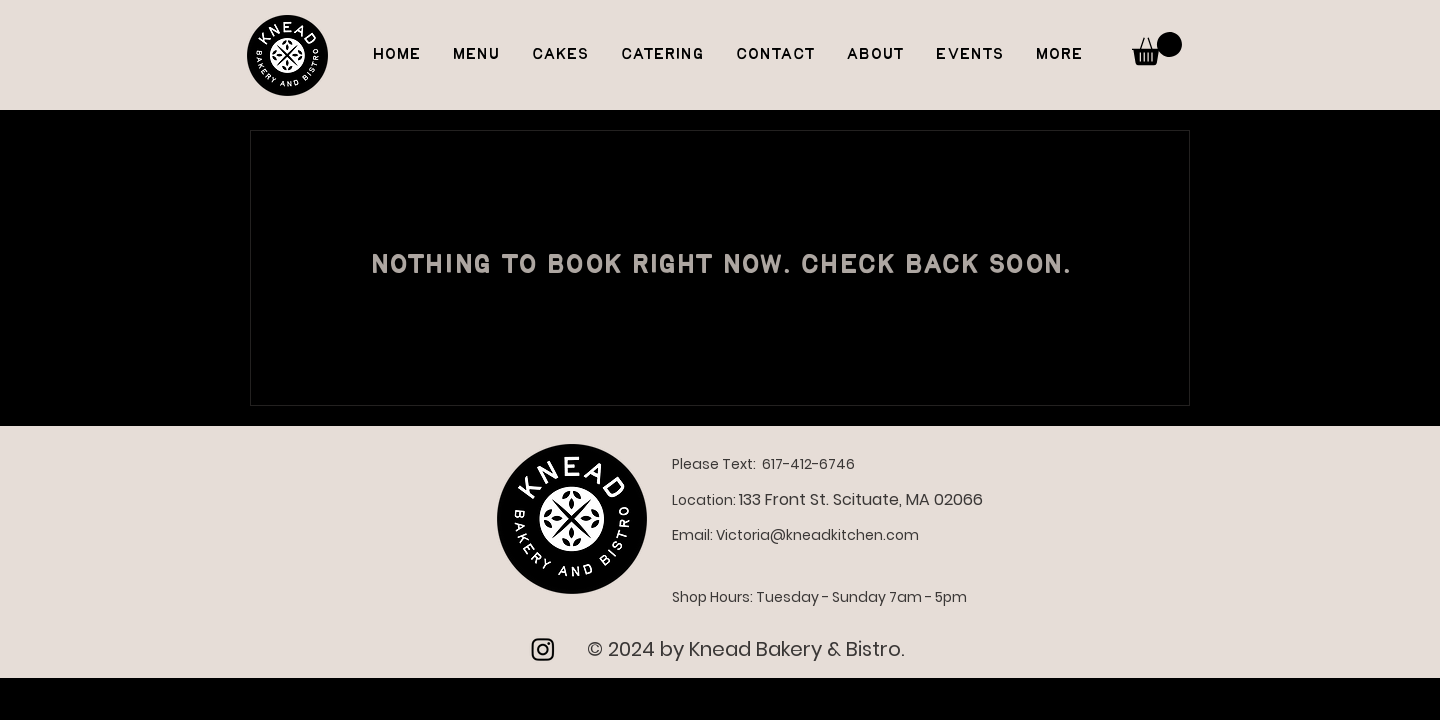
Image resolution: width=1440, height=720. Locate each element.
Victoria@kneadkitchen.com (817, 535)
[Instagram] (543, 649)
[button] (1157, 48)
